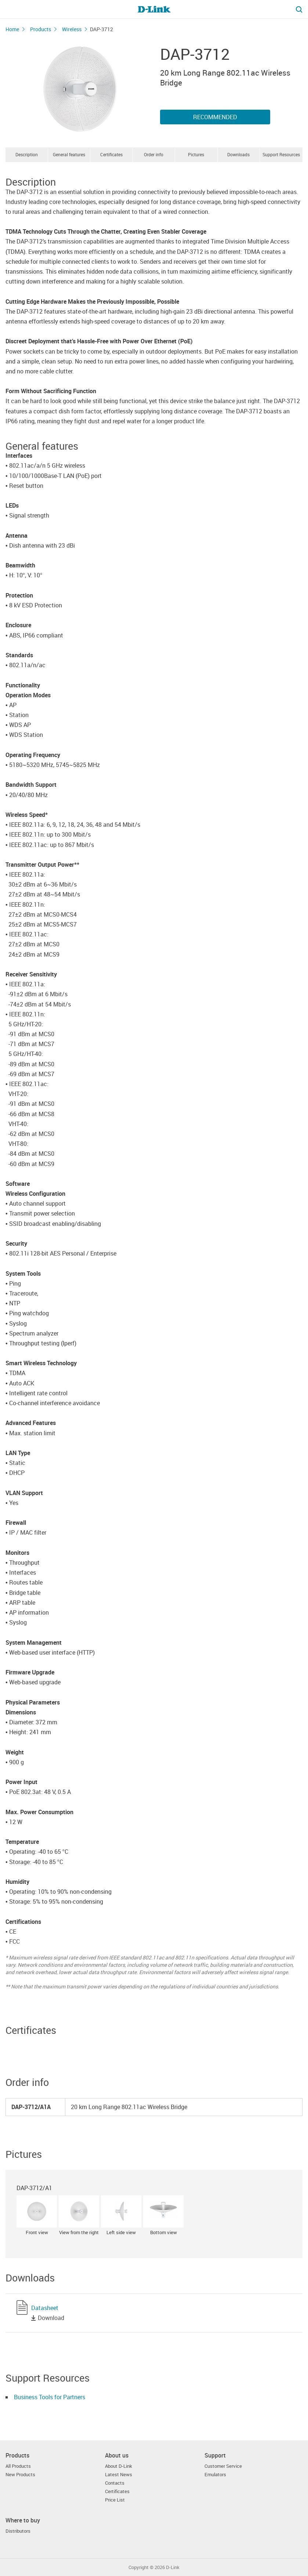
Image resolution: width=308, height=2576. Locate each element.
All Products (18, 2466)
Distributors (18, 2531)
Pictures (196, 154)
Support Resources (281, 154)
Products (40, 29)
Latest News (118, 2474)
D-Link (173, 2567)
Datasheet (44, 2308)
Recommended (215, 117)
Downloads (238, 154)
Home (12, 29)
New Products (20, 2474)
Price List (115, 2500)
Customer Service (223, 2466)
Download (51, 2318)
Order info (153, 154)
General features (69, 154)
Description (26, 154)
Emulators (215, 2474)
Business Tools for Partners (49, 2397)
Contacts (114, 2483)
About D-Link (118, 2466)
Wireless (71, 29)
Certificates (111, 154)
